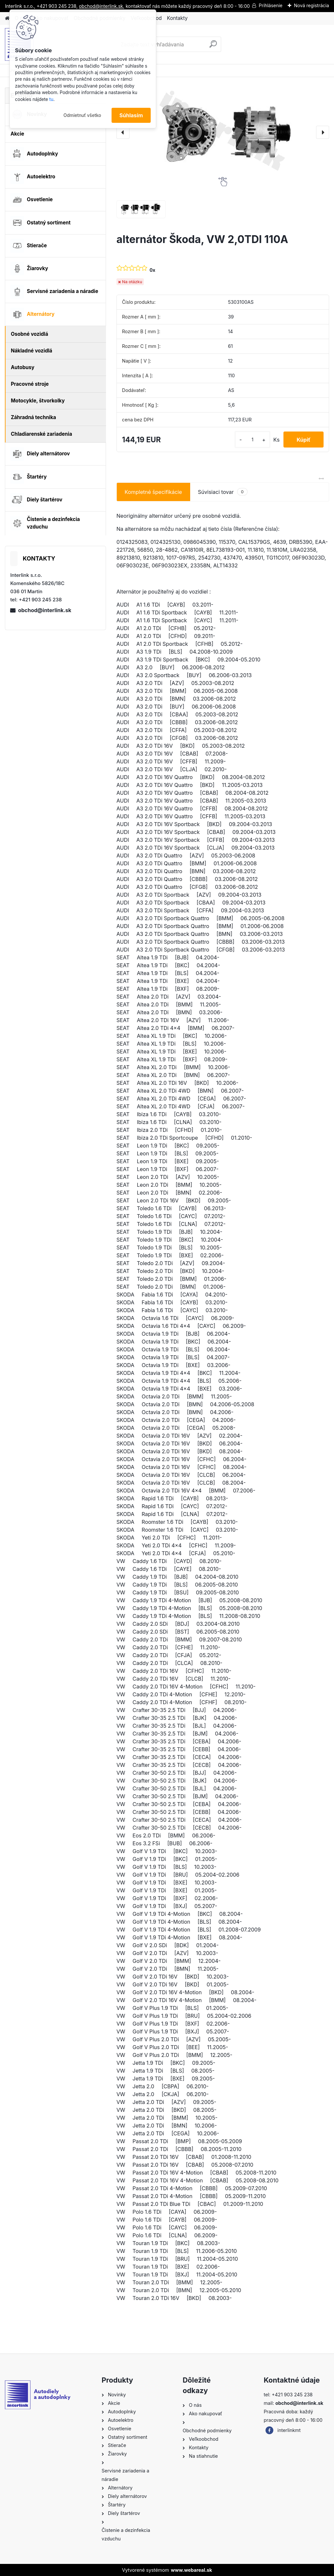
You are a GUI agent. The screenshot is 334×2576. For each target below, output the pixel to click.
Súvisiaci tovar (223, 492)
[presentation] (122, 132)
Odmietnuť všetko (82, 115)
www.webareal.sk (191, 2570)
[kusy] (252, 439)
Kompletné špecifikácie (153, 492)
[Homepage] (7, 18)
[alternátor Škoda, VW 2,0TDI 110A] (222, 132)
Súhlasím (131, 115)
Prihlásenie (270, 5)
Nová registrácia (311, 5)
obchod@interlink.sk (44, 610)
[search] (213, 46)
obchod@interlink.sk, (101, 6)
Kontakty (177, 18)
